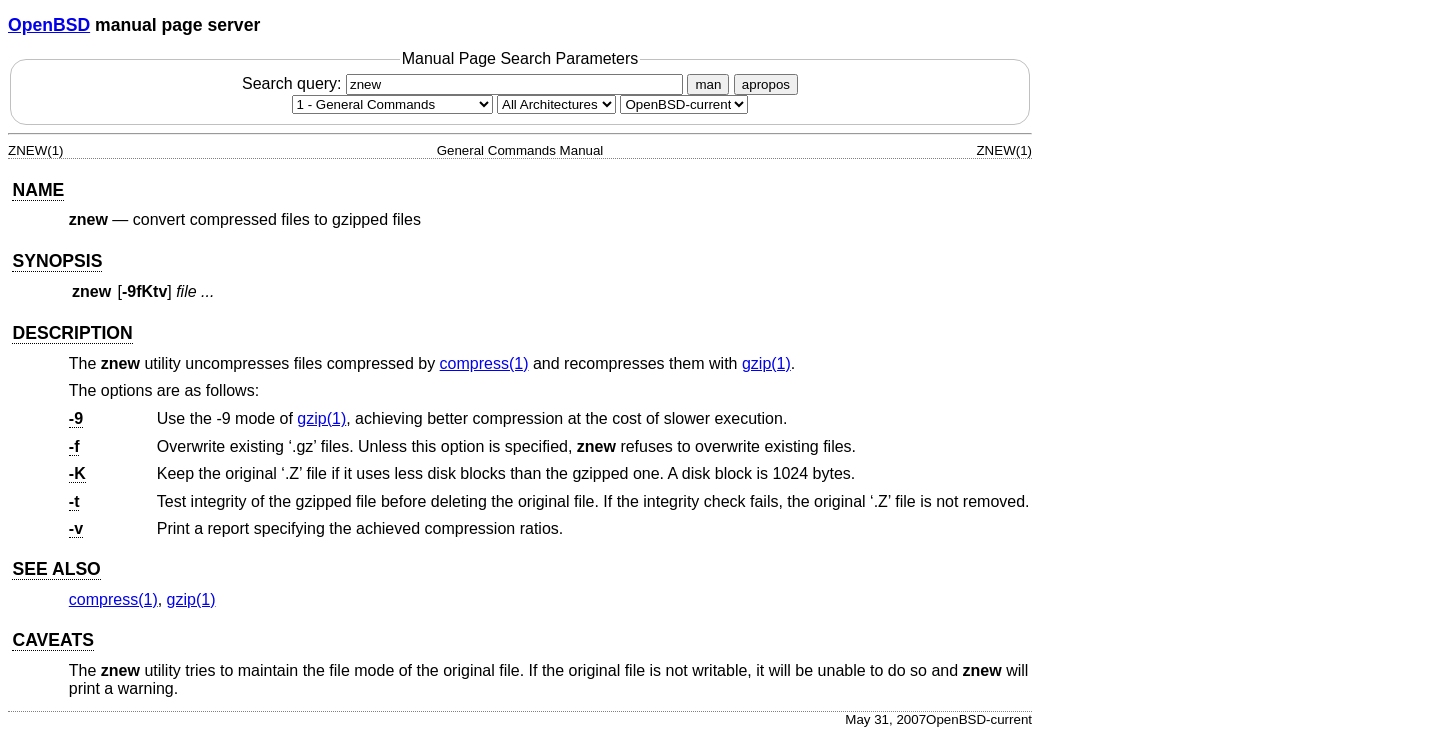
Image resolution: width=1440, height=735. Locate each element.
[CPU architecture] (556, 104)
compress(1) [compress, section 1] (484, 363)
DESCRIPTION (72, 333)
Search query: (465, 83)
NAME (38, 190)
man (708, 84)
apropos (766, 84)
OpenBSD (49, 25)
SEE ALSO (56, 569)
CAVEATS (52, 640)
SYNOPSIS (57, 261)
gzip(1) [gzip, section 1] (766, 363)
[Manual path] (684, 104)
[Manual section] (392, 104)
